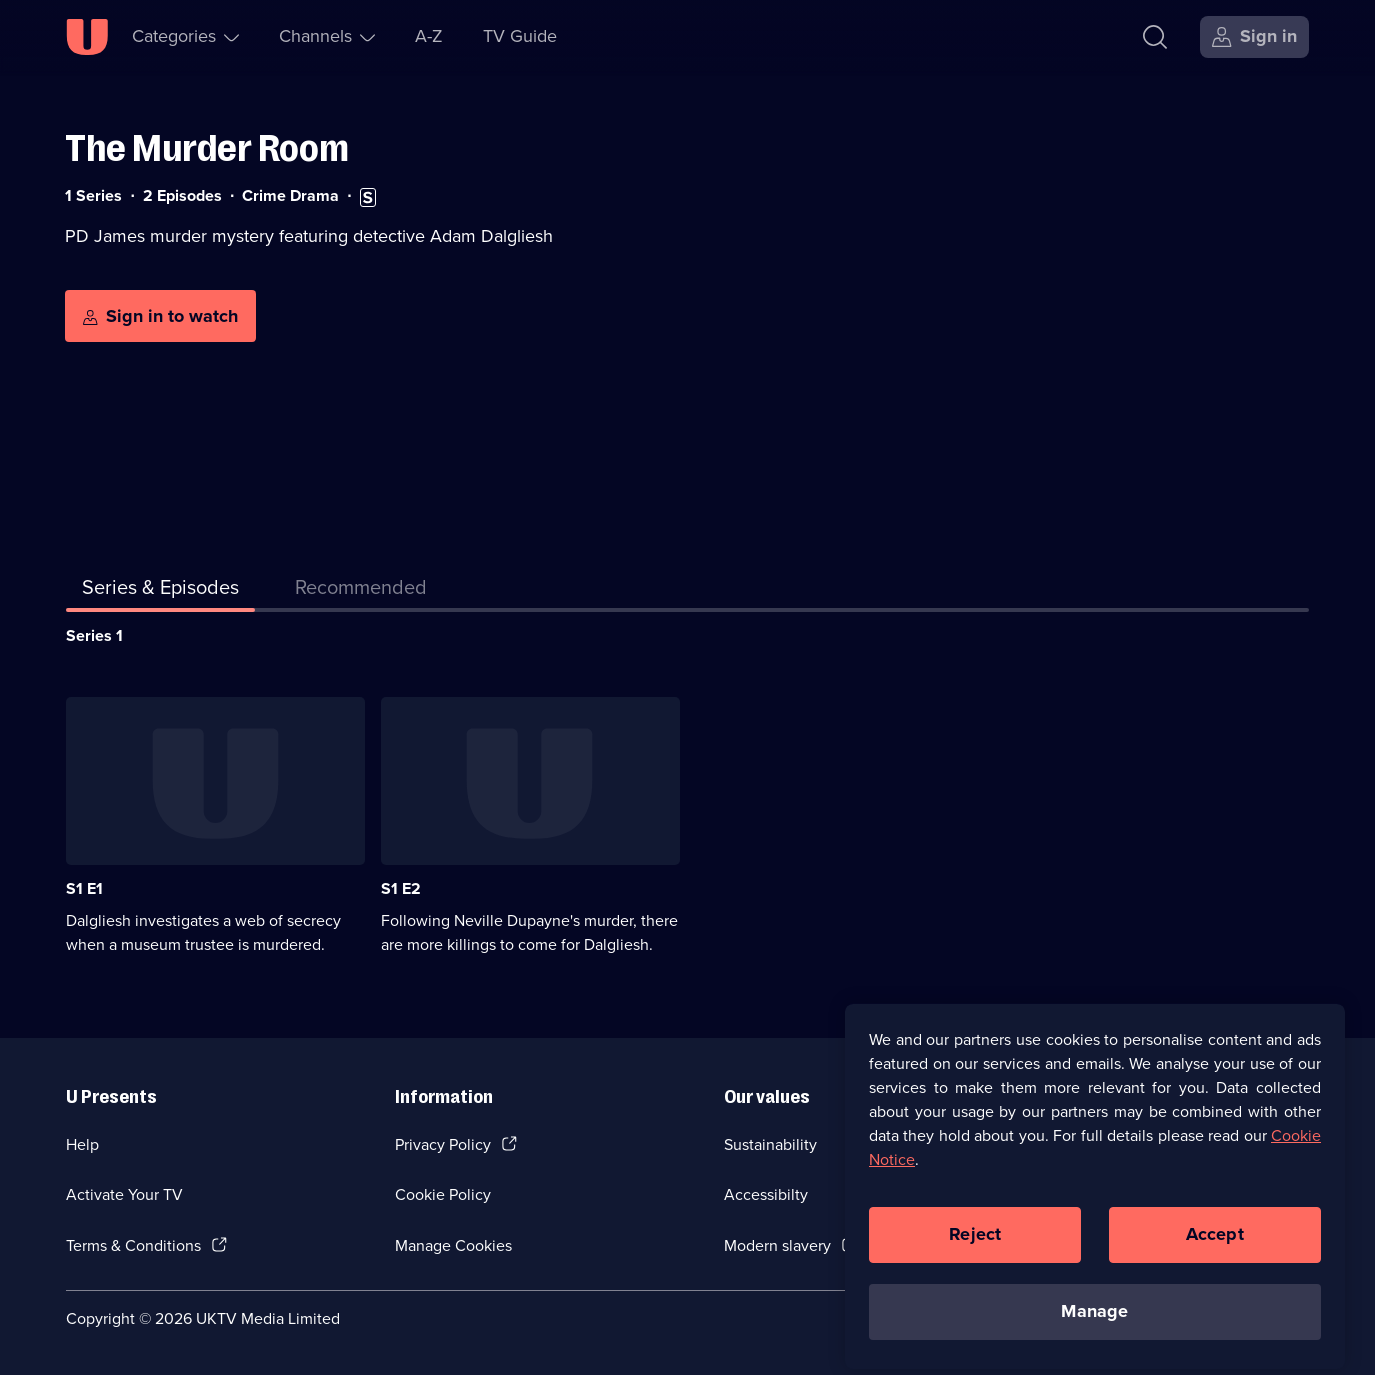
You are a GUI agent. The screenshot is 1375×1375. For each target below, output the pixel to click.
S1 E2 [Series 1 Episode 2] (401, 888)
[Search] (1155, 37)
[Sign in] (1254, 37)
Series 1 (94, 635)
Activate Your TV (124, 1194)
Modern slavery (777, 1245)
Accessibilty (766, 1194)
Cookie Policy (443, 1194)
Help (82, 1144)
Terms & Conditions (133, 1245)
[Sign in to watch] (160, 316)
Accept (1215, 1273)
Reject (975, 1273)
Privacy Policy (443, 1144)
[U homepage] (87, 37)
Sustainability (770, 1144)
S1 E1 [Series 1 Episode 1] (84, 888)
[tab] (361, 591)
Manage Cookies (453, 1245)
